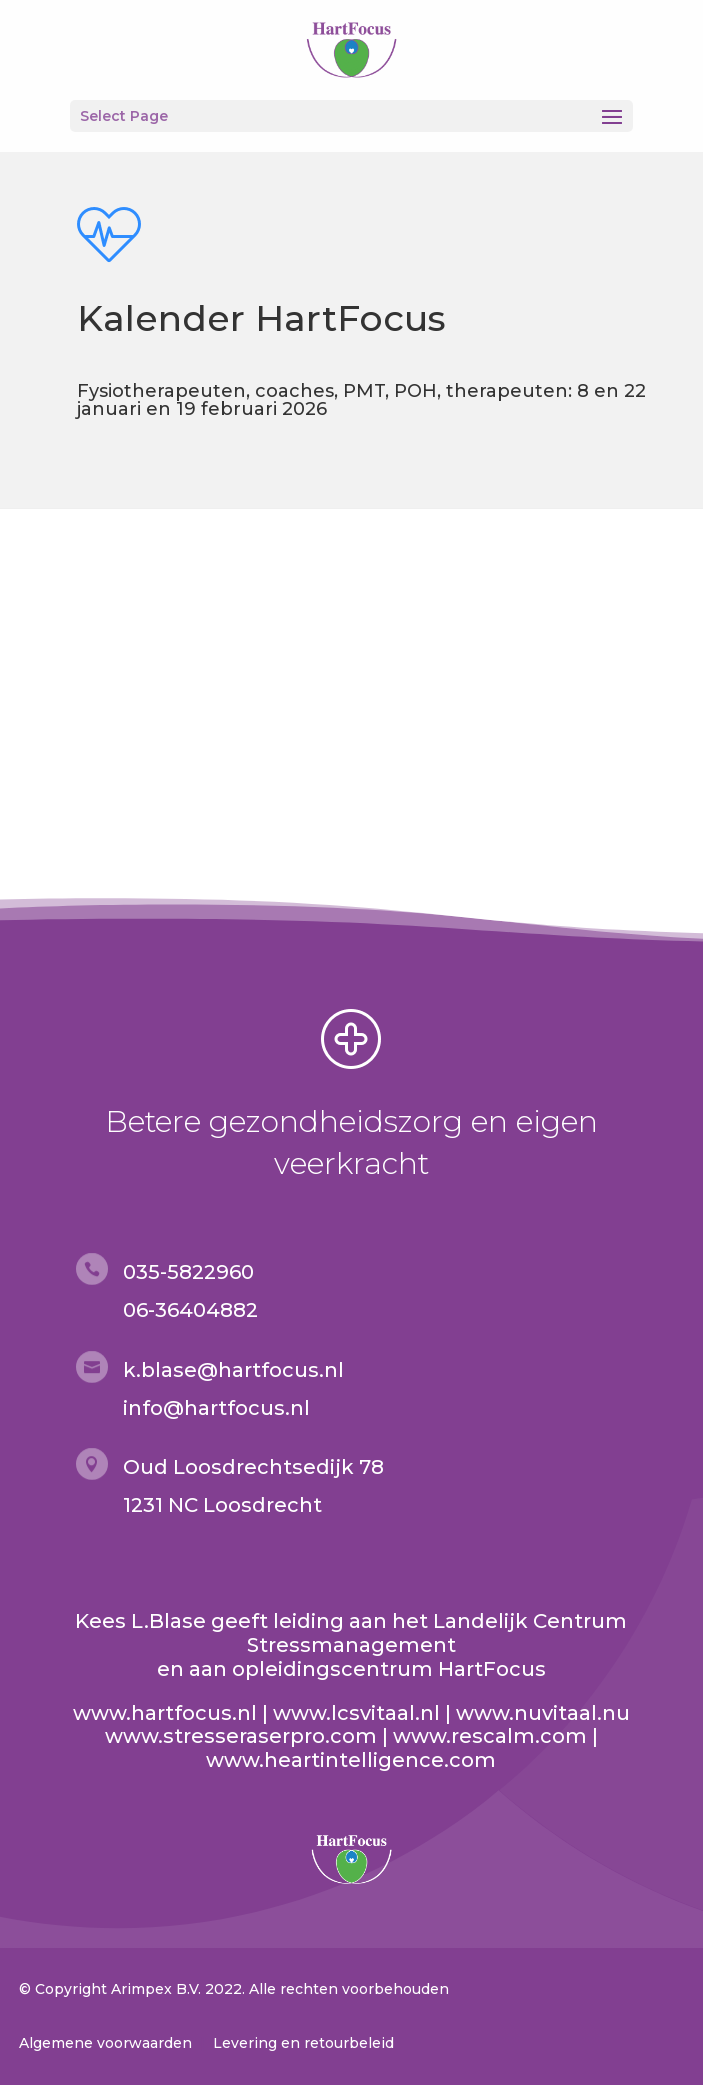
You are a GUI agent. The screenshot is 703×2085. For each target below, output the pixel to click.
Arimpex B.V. (156, 1989)
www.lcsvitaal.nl (356, 1713)
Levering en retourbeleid (303, 2043)
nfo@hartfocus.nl (219, 1408)
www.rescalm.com (490, 1736)
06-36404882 (190, 1310)
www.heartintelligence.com (351, 1760)
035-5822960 (188, 1272)
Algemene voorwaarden (105, 2043)
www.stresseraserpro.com (241, 1736)
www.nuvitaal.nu (543, 1713)
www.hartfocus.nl (165, 1713)
